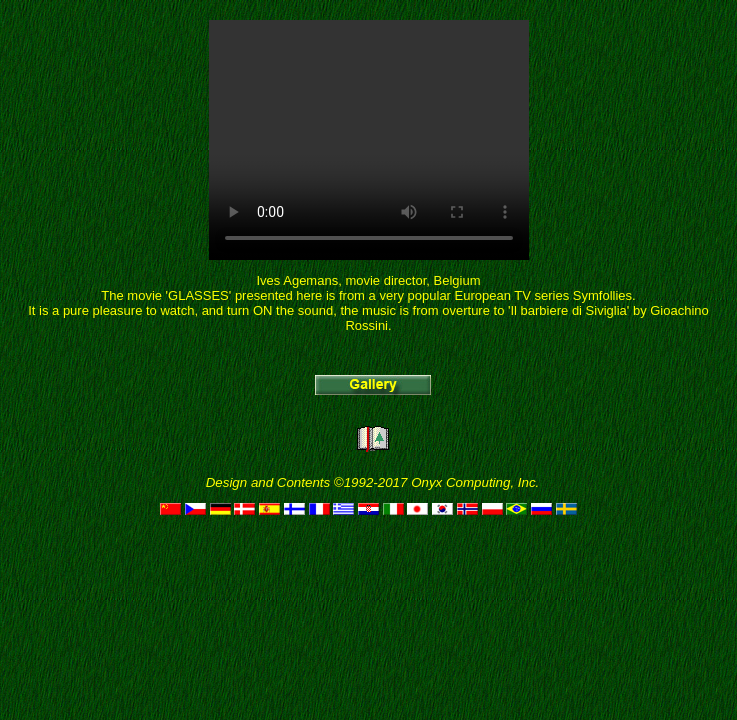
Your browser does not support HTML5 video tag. (369, 140)
